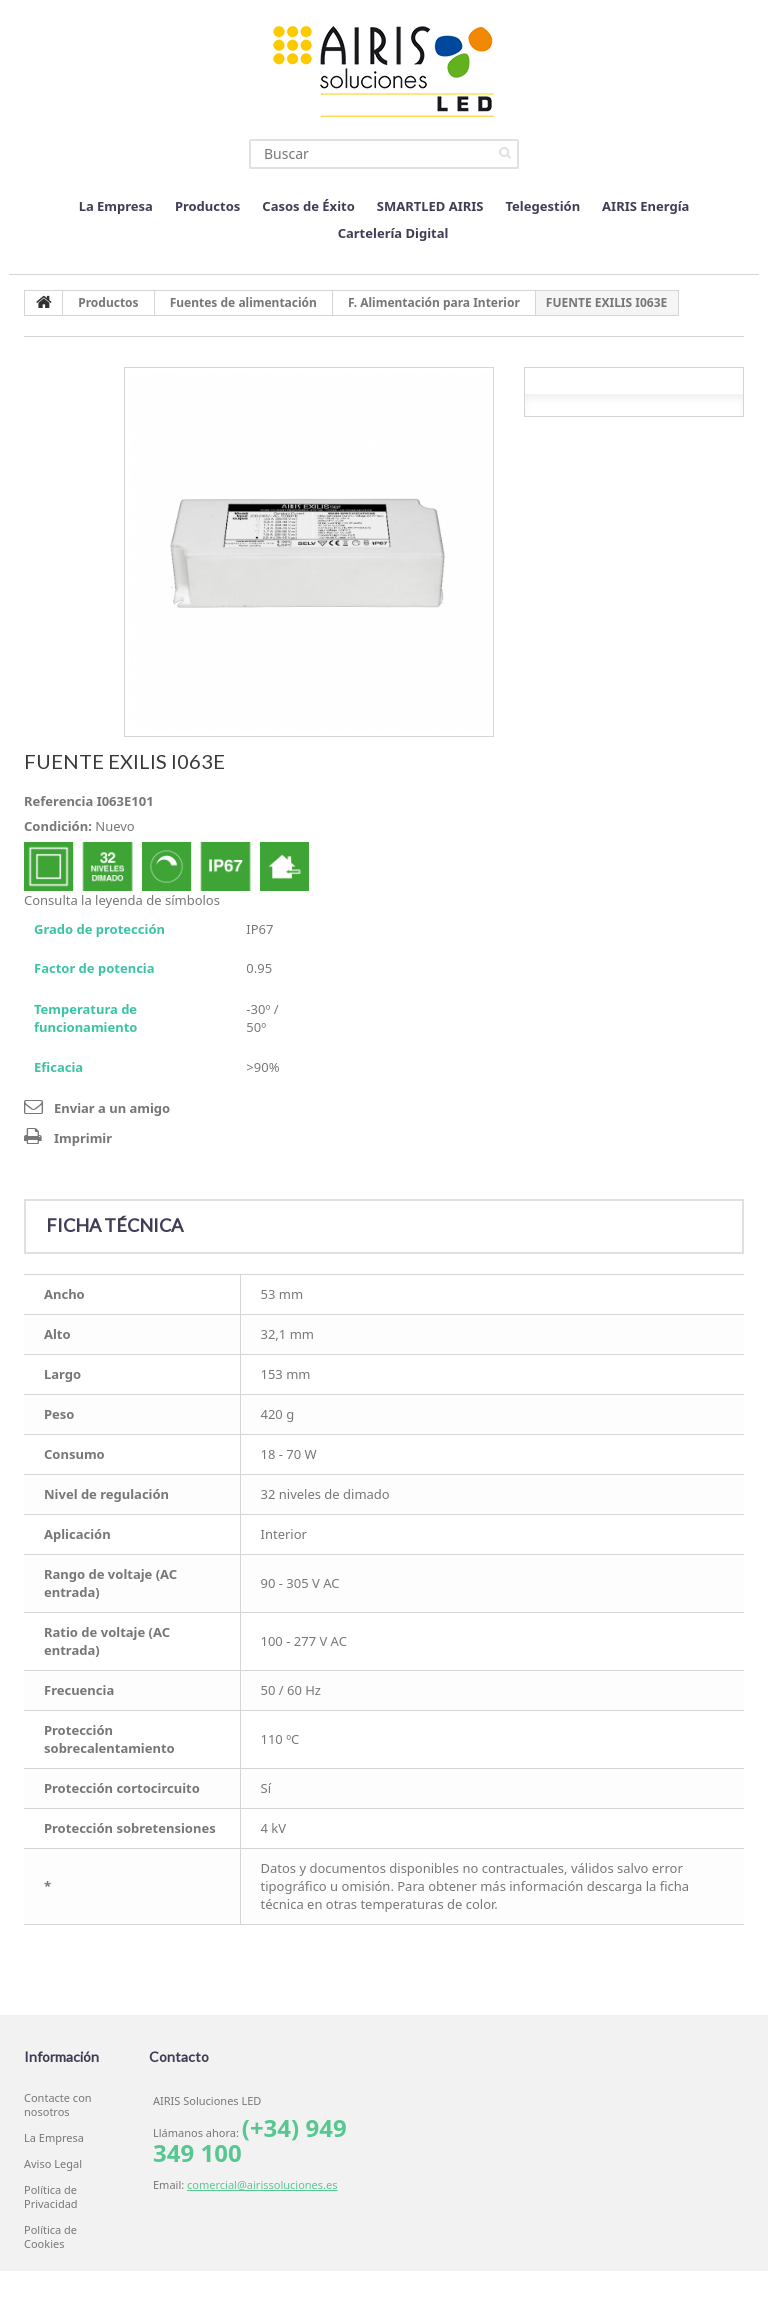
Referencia (58, 801)
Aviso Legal (53, 2164)
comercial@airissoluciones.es (262, 2184)
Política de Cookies (50, 2237)
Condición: (58, 826)
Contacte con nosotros (58, 2105)
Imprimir (83, 1138)
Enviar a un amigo (112, 1108)
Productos (207, 206)
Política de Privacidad (51, 2197)
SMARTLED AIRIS (430, 206)
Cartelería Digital (393, 233)
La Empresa (116, 206)
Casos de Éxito (308, 206)
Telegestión (543, 206)
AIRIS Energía (645, 206)
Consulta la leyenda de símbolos (122, 900)
